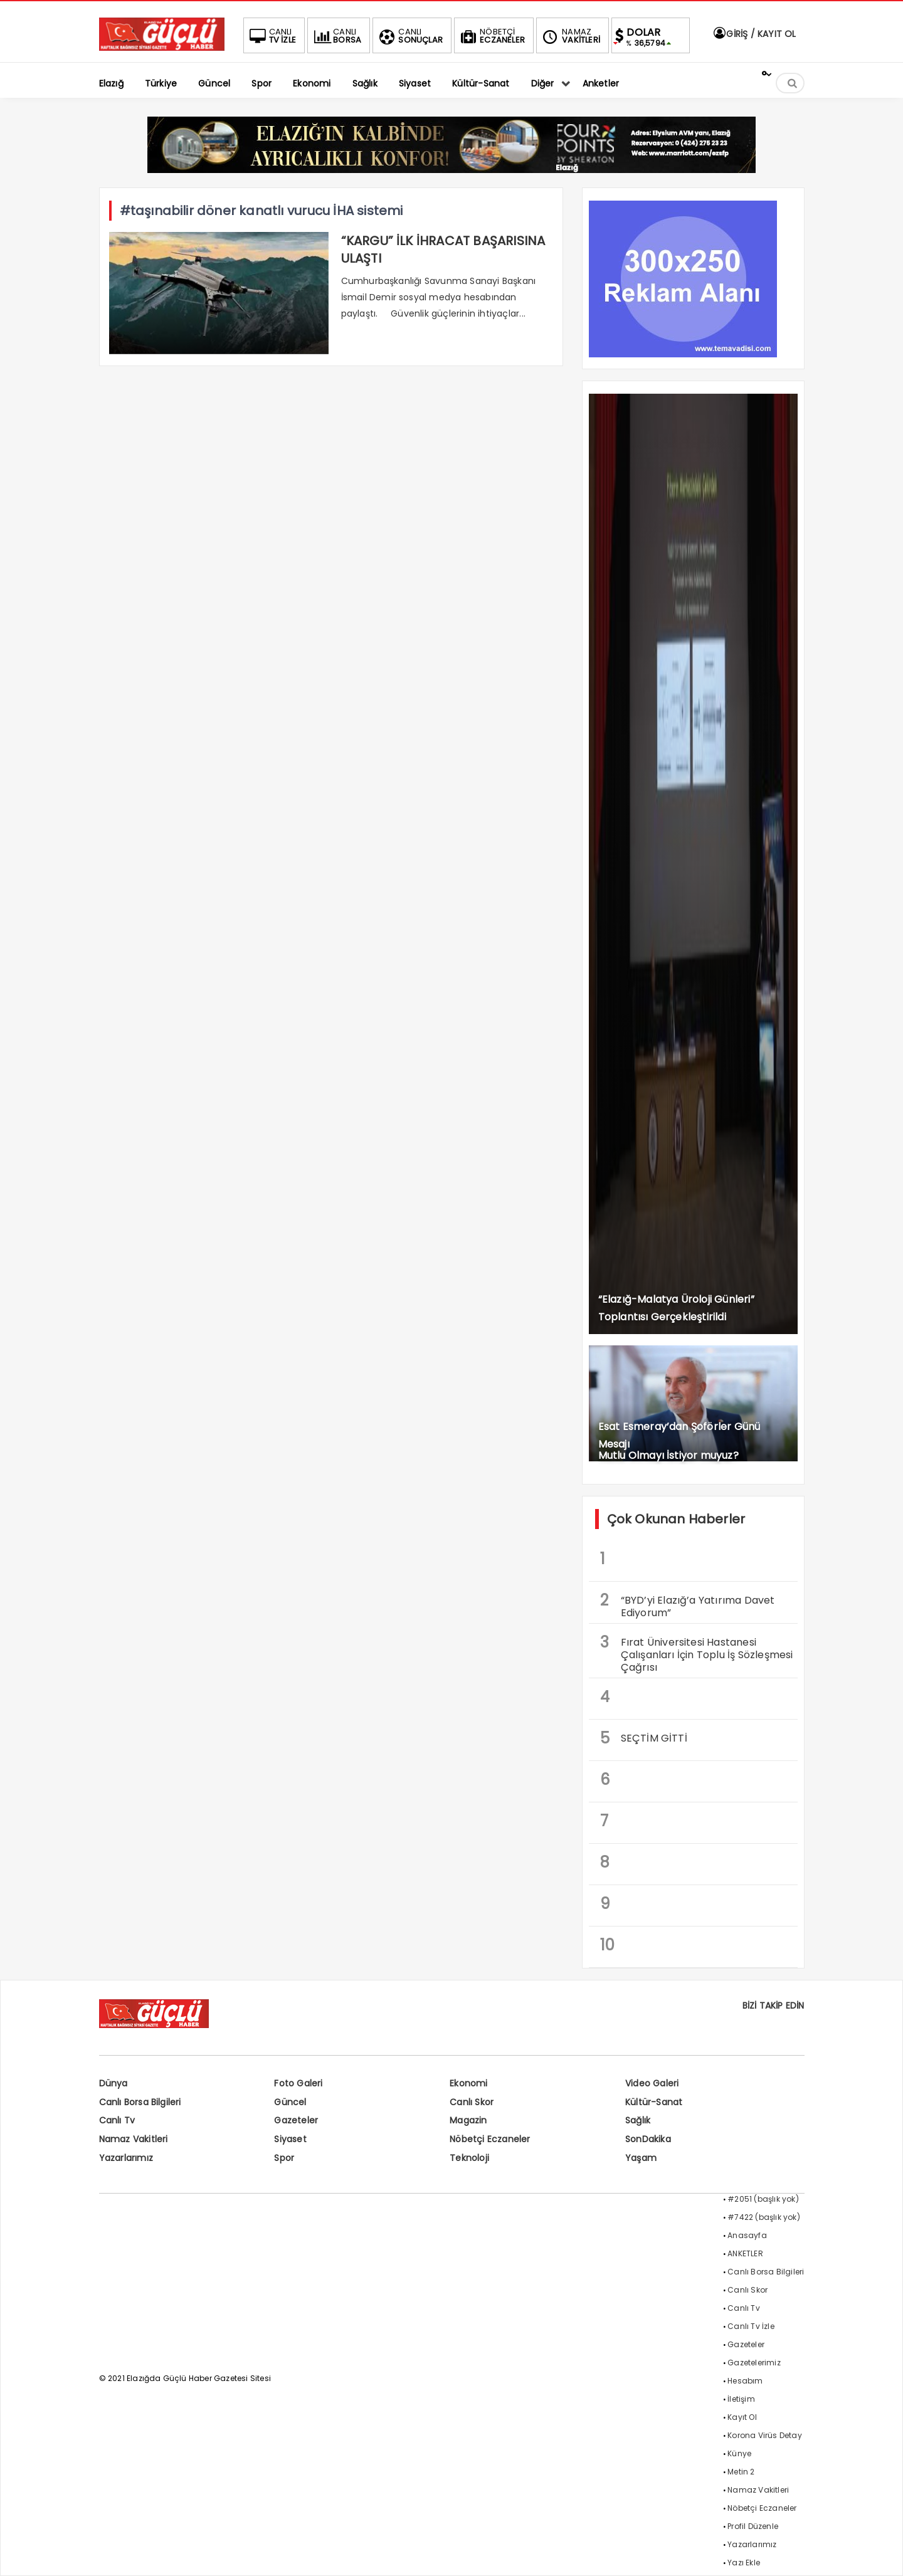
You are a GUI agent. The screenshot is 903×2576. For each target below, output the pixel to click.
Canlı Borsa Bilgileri (140, 2102)
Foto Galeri (298, 2083)
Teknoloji (469, 2158)
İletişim (741, 2399)
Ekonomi (468, 2083)
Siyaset (290, 2139)
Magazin (468, 2120)
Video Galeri (652, 2083)
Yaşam (641, 2158)
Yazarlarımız (126, 2158)
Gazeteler (296, 2120)
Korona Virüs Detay (764, 2435)
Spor (284, 2158)
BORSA (336, 36)
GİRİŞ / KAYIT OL (753, 34)
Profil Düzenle (752, 2526)
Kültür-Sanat (653, 2102)
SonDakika (648, 2139)
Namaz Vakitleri (133, 2139)
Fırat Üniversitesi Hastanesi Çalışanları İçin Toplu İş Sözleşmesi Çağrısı (696, 1653)
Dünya (113, 2083)
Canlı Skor (472, 2102)
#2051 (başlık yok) (763, 2199)
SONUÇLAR (409, 36)
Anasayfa (747, 2235)
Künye (739, 2453)
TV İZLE (271, 36)
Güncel (290, 2102)
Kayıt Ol (742, 2417)
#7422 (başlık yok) (763, 2217)
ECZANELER (491, 36)
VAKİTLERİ (570, 36)
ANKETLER (745, 2253)
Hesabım (745, 2380)
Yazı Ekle (743, 2562)
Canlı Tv (117, 2120)
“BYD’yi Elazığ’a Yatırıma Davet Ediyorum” (687, 1605)
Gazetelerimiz (754, 2362)
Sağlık (637, 2120)
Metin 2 (740, 2471)
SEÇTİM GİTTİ (643, 1738)
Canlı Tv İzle (750, 2326)
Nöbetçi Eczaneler (490, 2139)
